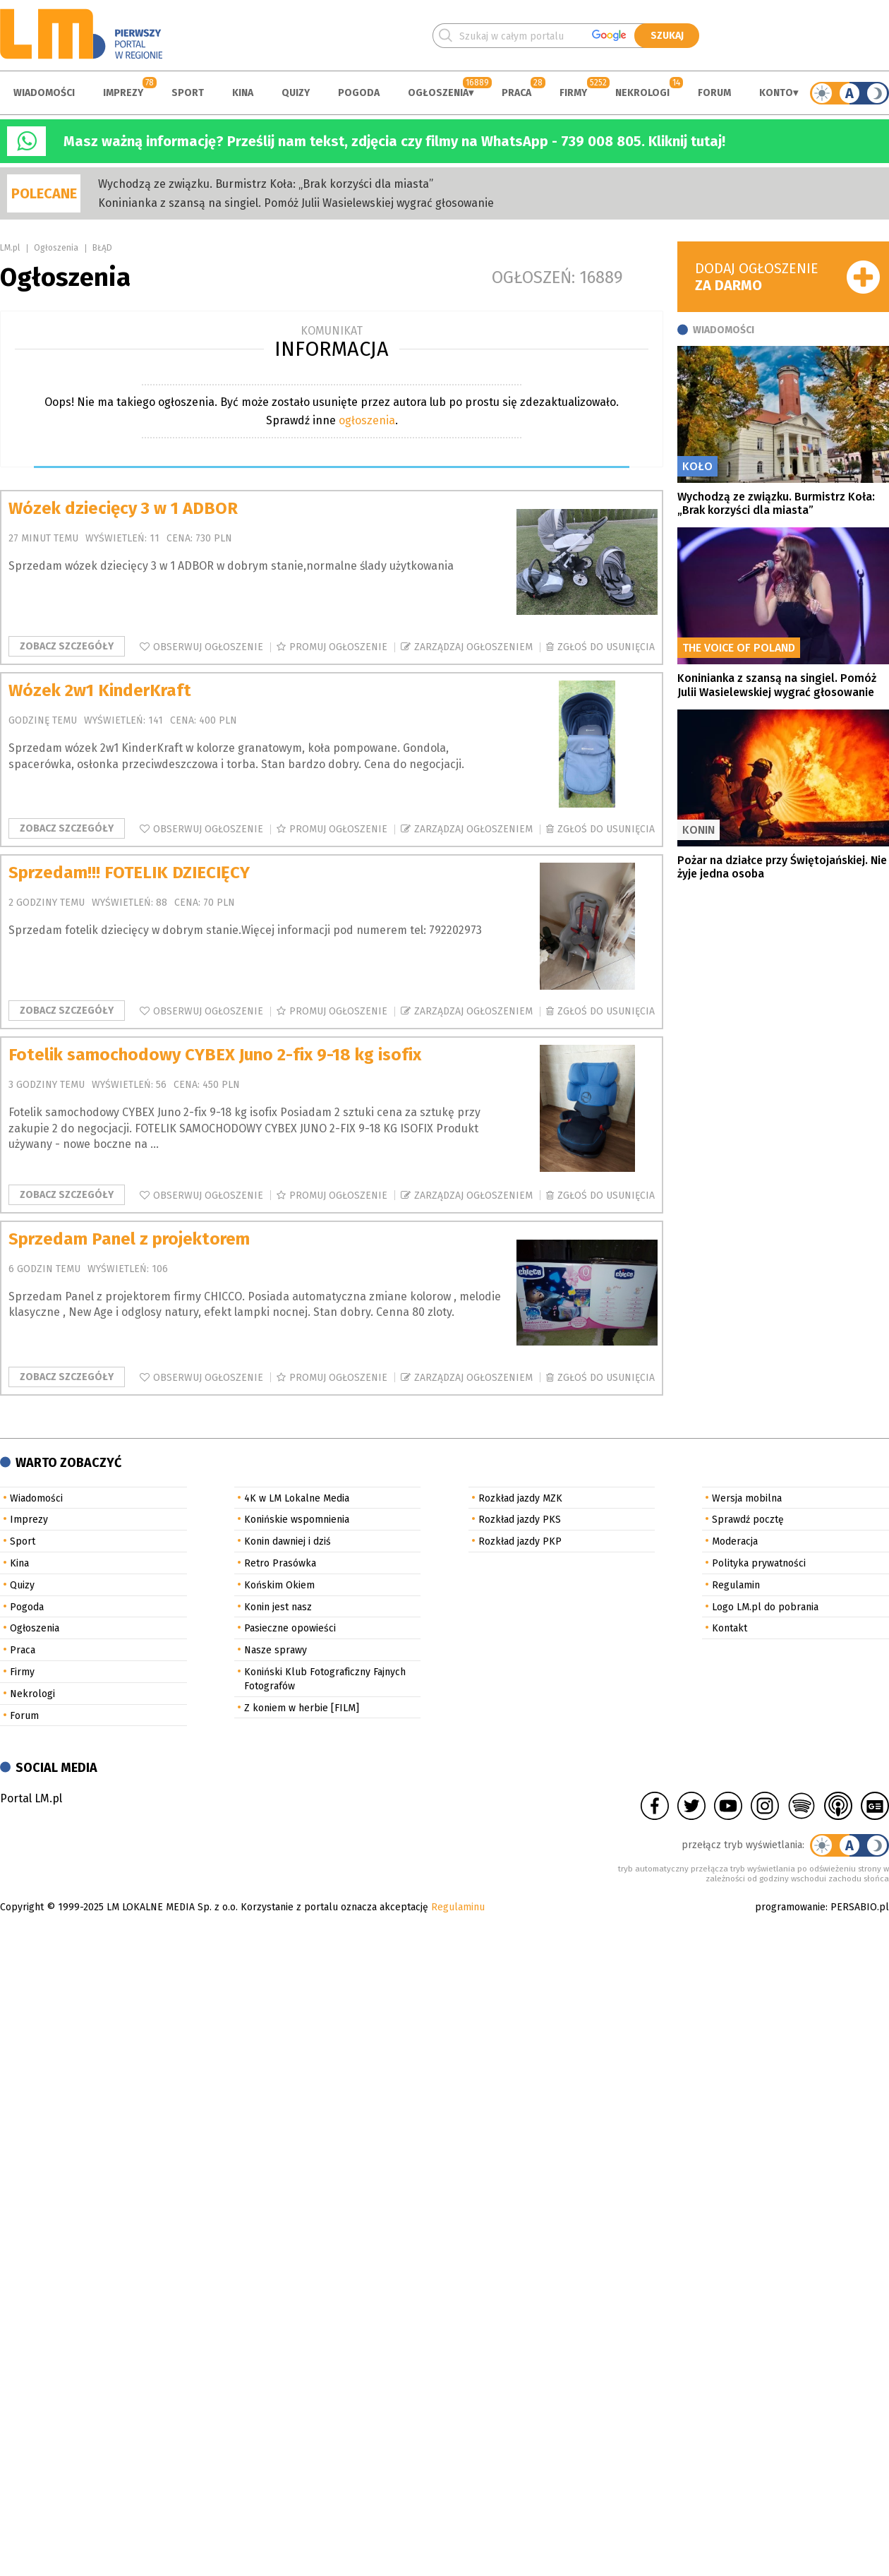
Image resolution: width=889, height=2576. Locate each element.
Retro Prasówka (280, 1563)
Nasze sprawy (275, 1650)
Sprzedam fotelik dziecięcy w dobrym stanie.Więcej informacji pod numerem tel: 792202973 (245, 930)
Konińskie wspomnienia (296, 1520)
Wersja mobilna (747, 1498)
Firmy (573, 93)
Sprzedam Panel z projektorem (129, 1239)
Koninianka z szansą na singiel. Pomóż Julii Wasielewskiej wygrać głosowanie (296, 203)
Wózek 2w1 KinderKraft (99, 690)
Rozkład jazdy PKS (519, 1520)
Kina (242, 93)
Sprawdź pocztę (748, 1520)
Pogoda (359, 93)
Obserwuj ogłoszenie (208, 647)
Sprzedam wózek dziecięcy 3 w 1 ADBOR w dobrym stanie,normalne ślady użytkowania (231, 566)
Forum (714, 93)
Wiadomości (44, 93)
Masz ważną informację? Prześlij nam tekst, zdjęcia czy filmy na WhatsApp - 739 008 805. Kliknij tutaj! (394, 141)
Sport (187, 93)
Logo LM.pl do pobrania (765, 1607)
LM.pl (10, 248)
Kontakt (729, 1628)
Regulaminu (458, 1907)
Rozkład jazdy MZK (520, 1498)
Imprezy (123, 93)
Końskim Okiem (279, 1585)
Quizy (296, 93)
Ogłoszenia (438, 93)
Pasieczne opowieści (290, 1628)
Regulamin (736, 1585)
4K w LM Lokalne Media (296, 1498)
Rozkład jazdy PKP (520, 1541)
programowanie (790, 1907)
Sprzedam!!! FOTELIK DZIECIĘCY (129, 872)
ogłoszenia (367, 420)
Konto (776, 93)
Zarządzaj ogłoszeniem (473, 647)
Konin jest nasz (278, 1607)
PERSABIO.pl (859, 1907)
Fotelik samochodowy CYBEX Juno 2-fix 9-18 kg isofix (214, 1055)
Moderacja (735, 1541)
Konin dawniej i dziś (287, 1541)
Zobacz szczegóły (67, 646)
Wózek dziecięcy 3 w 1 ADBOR (123, 508)
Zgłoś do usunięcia (606, 647)
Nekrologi (642, 93)
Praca (516, 93)
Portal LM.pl (31, 1798)
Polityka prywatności (759, 1563)
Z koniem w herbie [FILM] (301, 1708)
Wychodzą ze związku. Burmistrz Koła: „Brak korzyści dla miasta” (265, 184)
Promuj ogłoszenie (338, 647)
